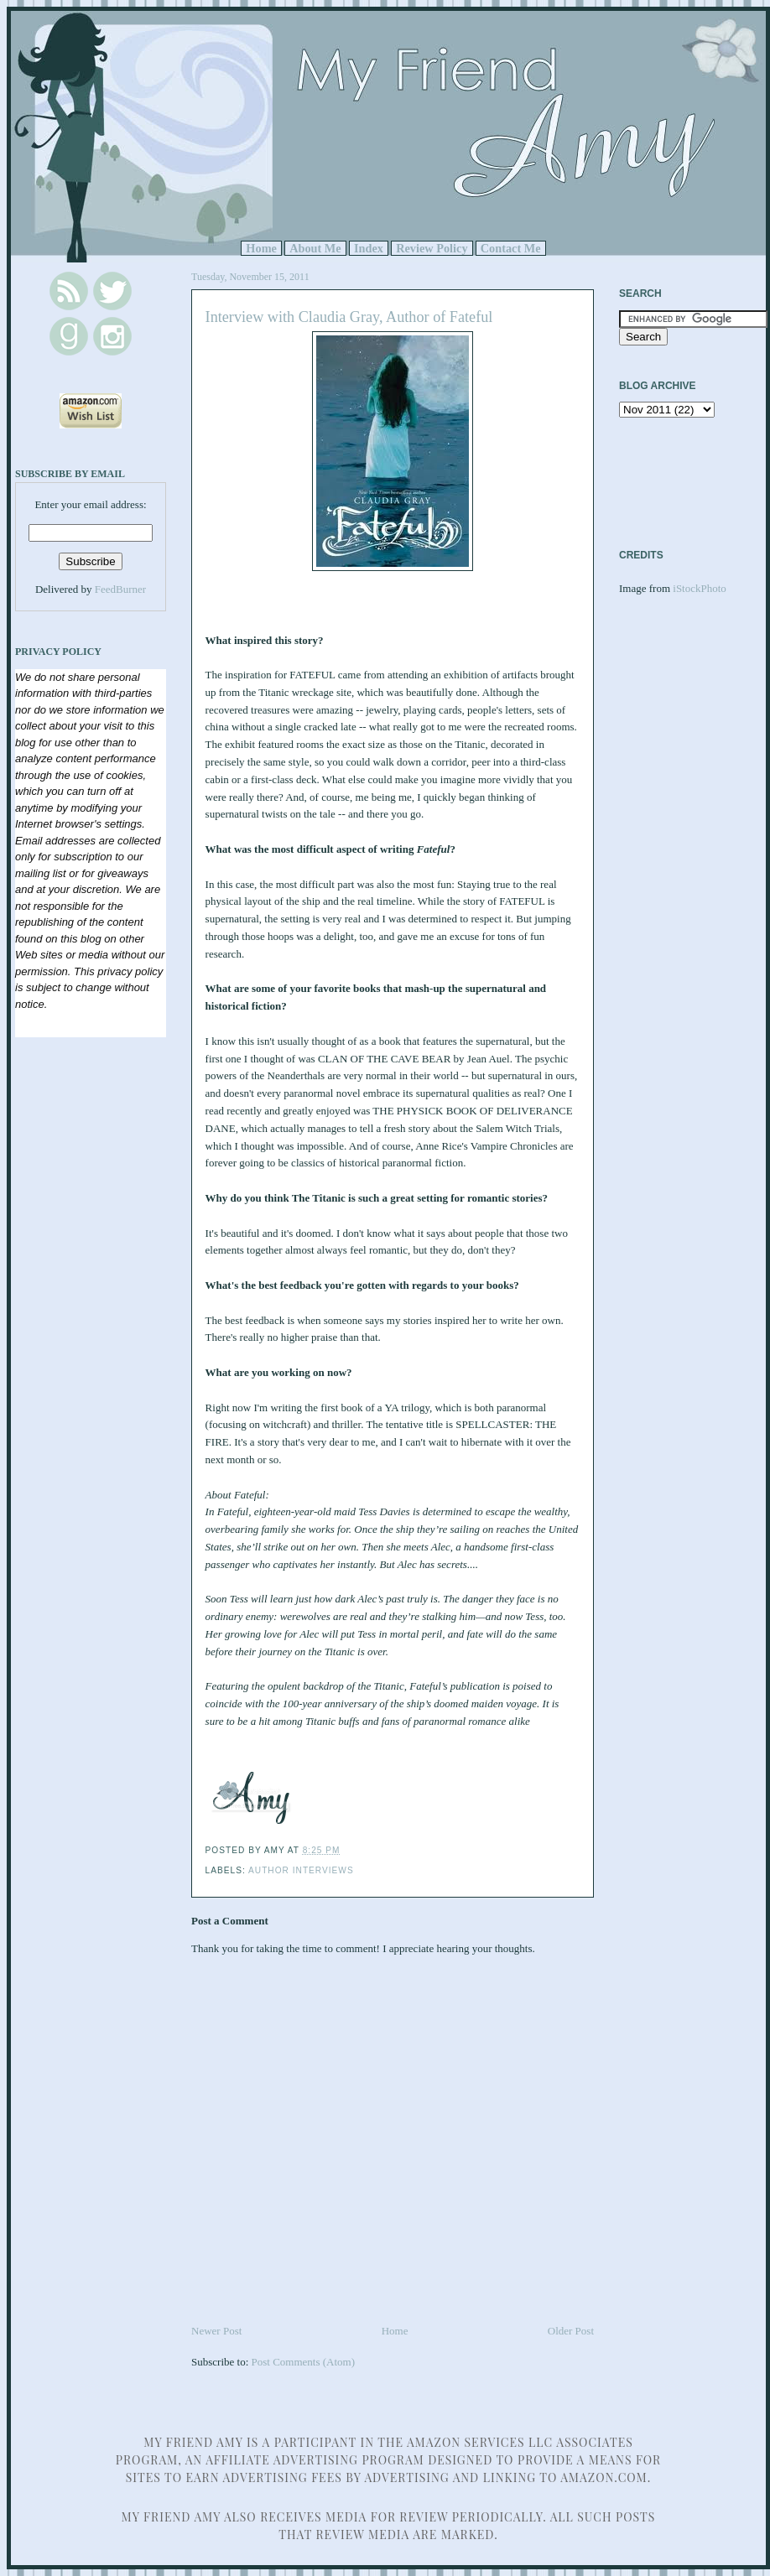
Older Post (571, 2330)
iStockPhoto (699, 588)
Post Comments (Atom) (304, 2361)
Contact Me (511, 248)
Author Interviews (301, 1870)
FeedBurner (120, 589)
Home (261, 248)
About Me (315, 248)
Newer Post (216, 2330)
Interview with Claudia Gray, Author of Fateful (349, 317)
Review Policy (431, 248)
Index (368, 248)
